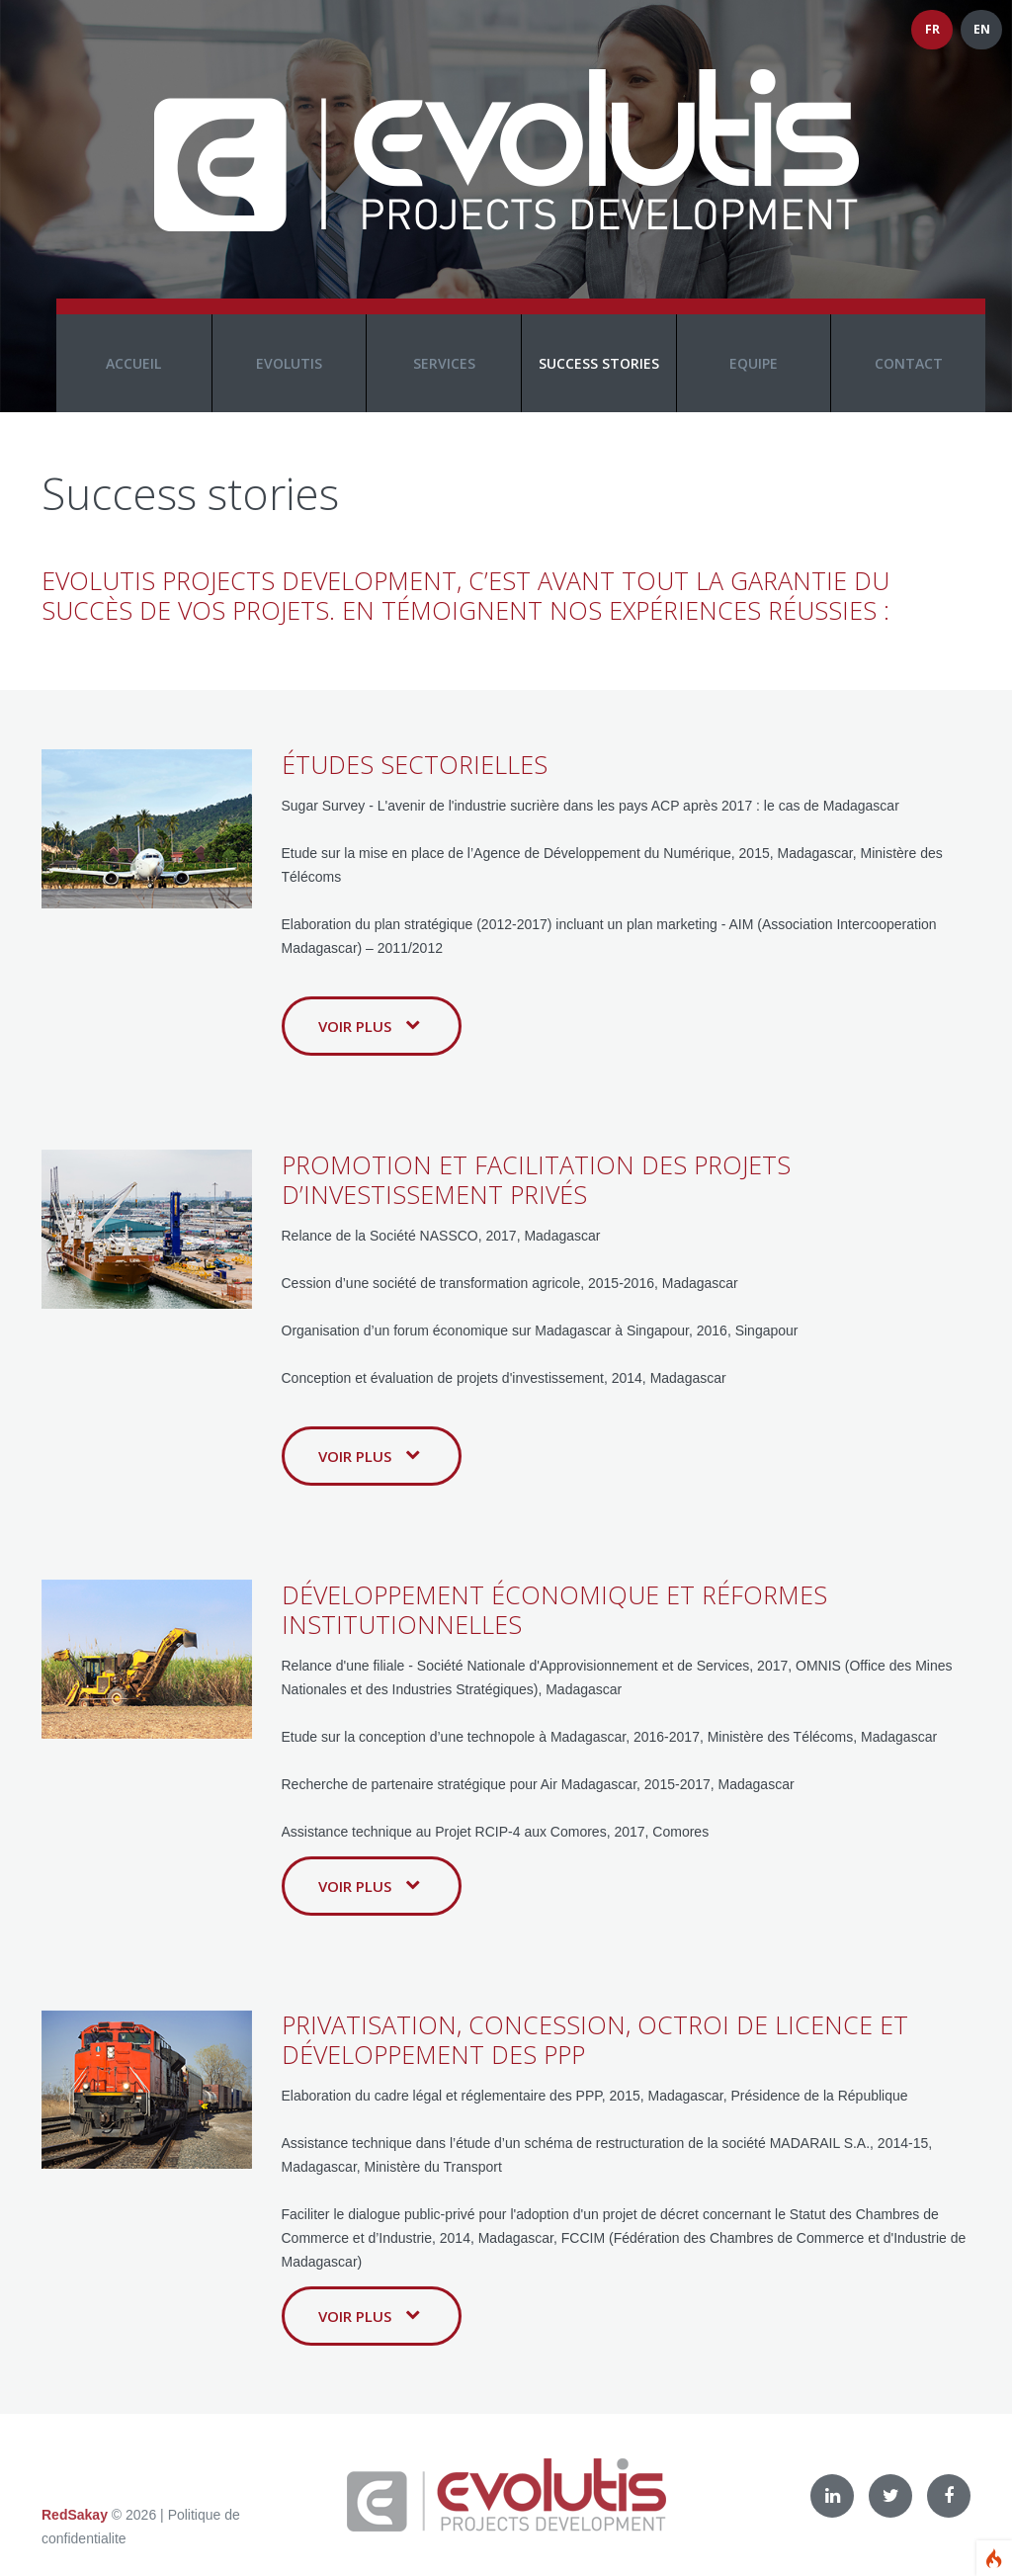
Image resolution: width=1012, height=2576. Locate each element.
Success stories (599, 363)
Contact (909, 363)
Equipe (753, 363)
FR (932, 29)
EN (981, 29)
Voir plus (369, 1026)
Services (444, 363)
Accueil (133, 363)
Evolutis (289, 363)
